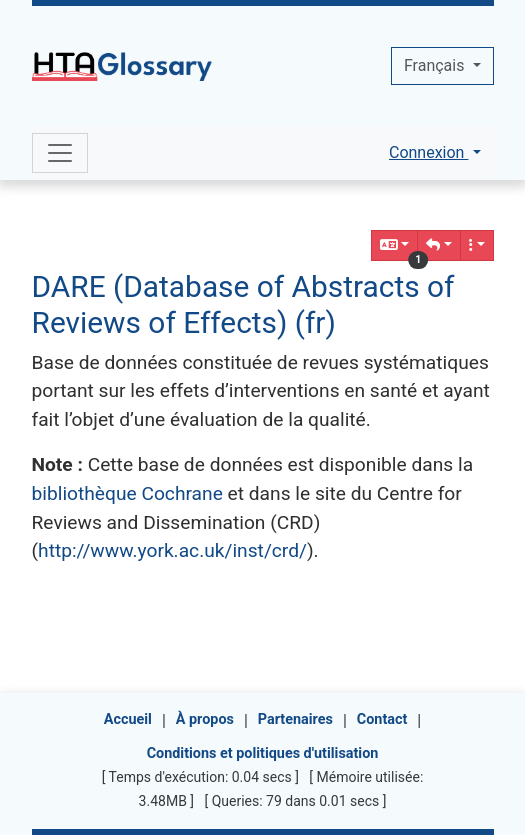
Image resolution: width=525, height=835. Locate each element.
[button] (439, 245)
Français (436, 65)
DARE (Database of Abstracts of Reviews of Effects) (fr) (243, 304)
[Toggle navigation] (60, 153)
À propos (205, 719)
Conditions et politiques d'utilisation (263, 753)
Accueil (128, 719)
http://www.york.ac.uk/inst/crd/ (172, 550)
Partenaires (295, 719)
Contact (382, 719)
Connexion (428, 152)
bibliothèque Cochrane (127, 493)
